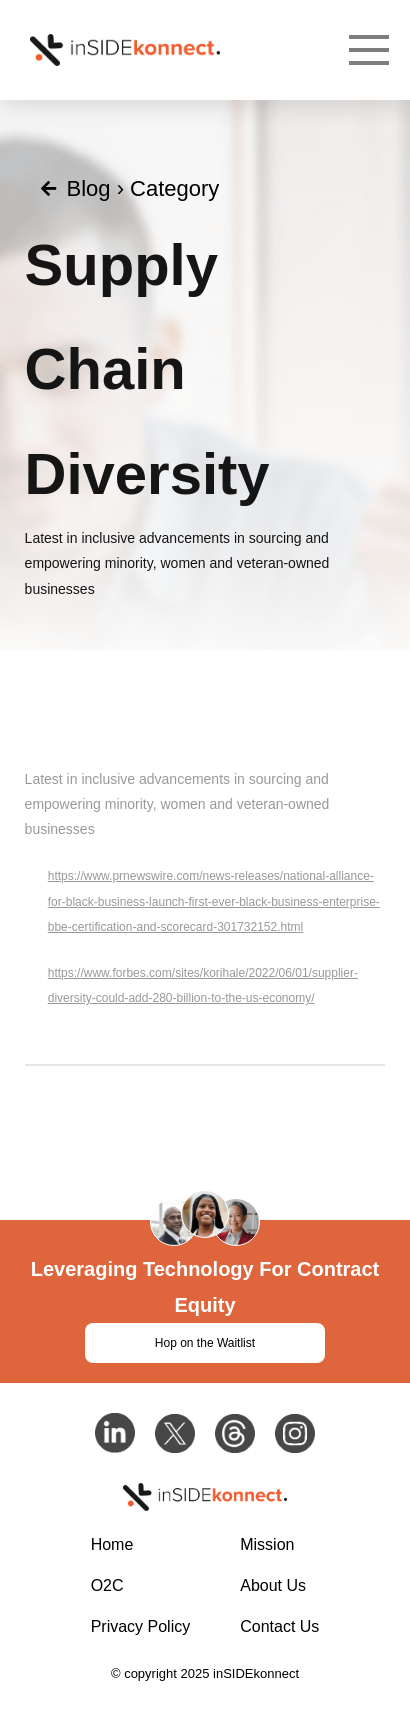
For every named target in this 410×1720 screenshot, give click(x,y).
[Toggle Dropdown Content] (369, 50)
